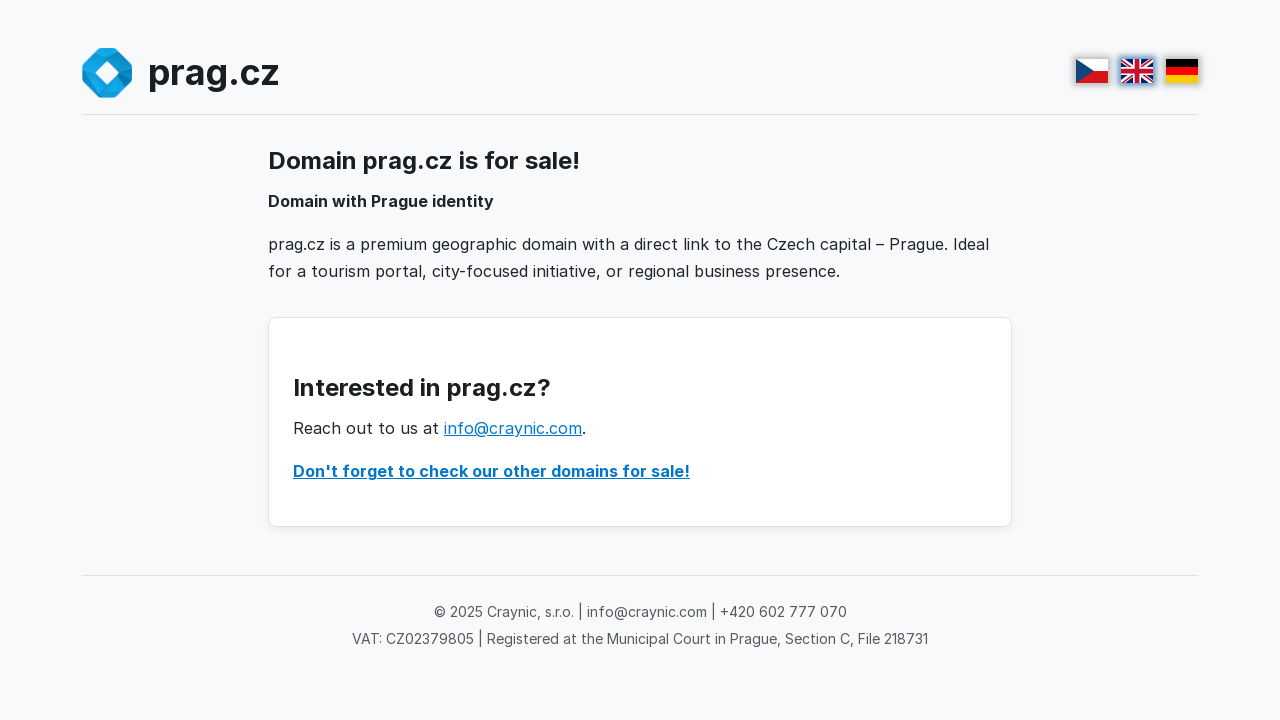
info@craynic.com (513, 428)
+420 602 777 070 (783, 611)
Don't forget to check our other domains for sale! (491, 471)
